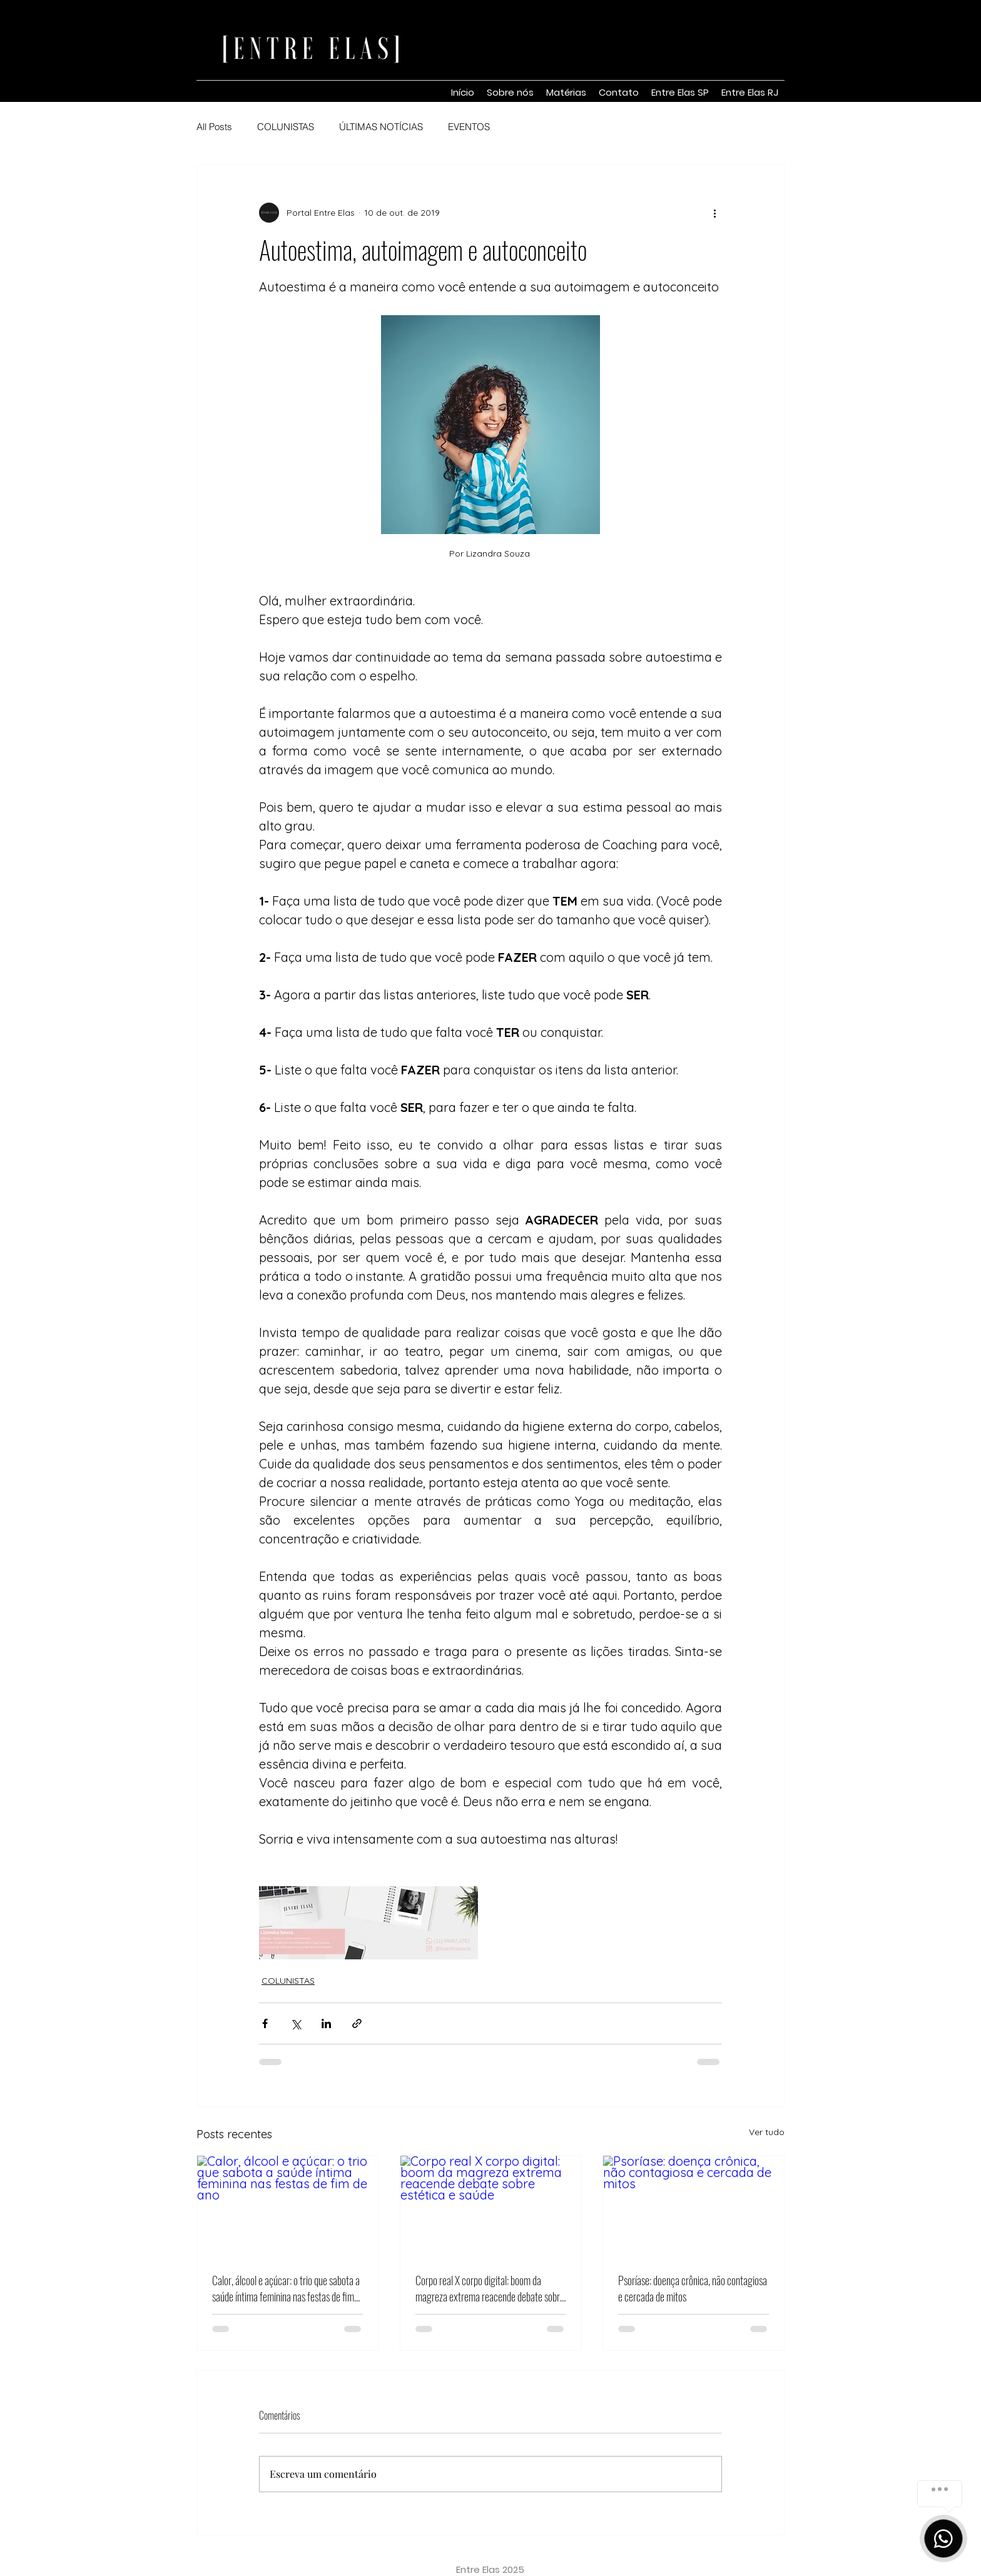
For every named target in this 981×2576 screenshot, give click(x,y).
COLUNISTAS (285, 127)
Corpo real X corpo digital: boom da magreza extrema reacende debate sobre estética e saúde (489, 2288)
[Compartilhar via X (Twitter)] (296, 2023)
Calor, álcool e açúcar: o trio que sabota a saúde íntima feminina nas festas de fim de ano (286, 2288)
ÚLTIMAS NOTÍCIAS (381, 127)
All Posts (214, 127)
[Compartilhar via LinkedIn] (326, 2023)
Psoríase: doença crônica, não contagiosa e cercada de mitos (692, 2288)
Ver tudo (767, 2132)
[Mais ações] (714, 212)
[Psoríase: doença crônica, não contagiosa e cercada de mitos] (693, 2206)
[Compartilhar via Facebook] (265, 2023)
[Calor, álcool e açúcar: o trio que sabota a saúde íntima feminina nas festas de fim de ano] (287, 2206)
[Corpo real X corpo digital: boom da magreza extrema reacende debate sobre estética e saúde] (490, 2206)
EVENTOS (469, 127)
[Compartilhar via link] (357, 2023)
